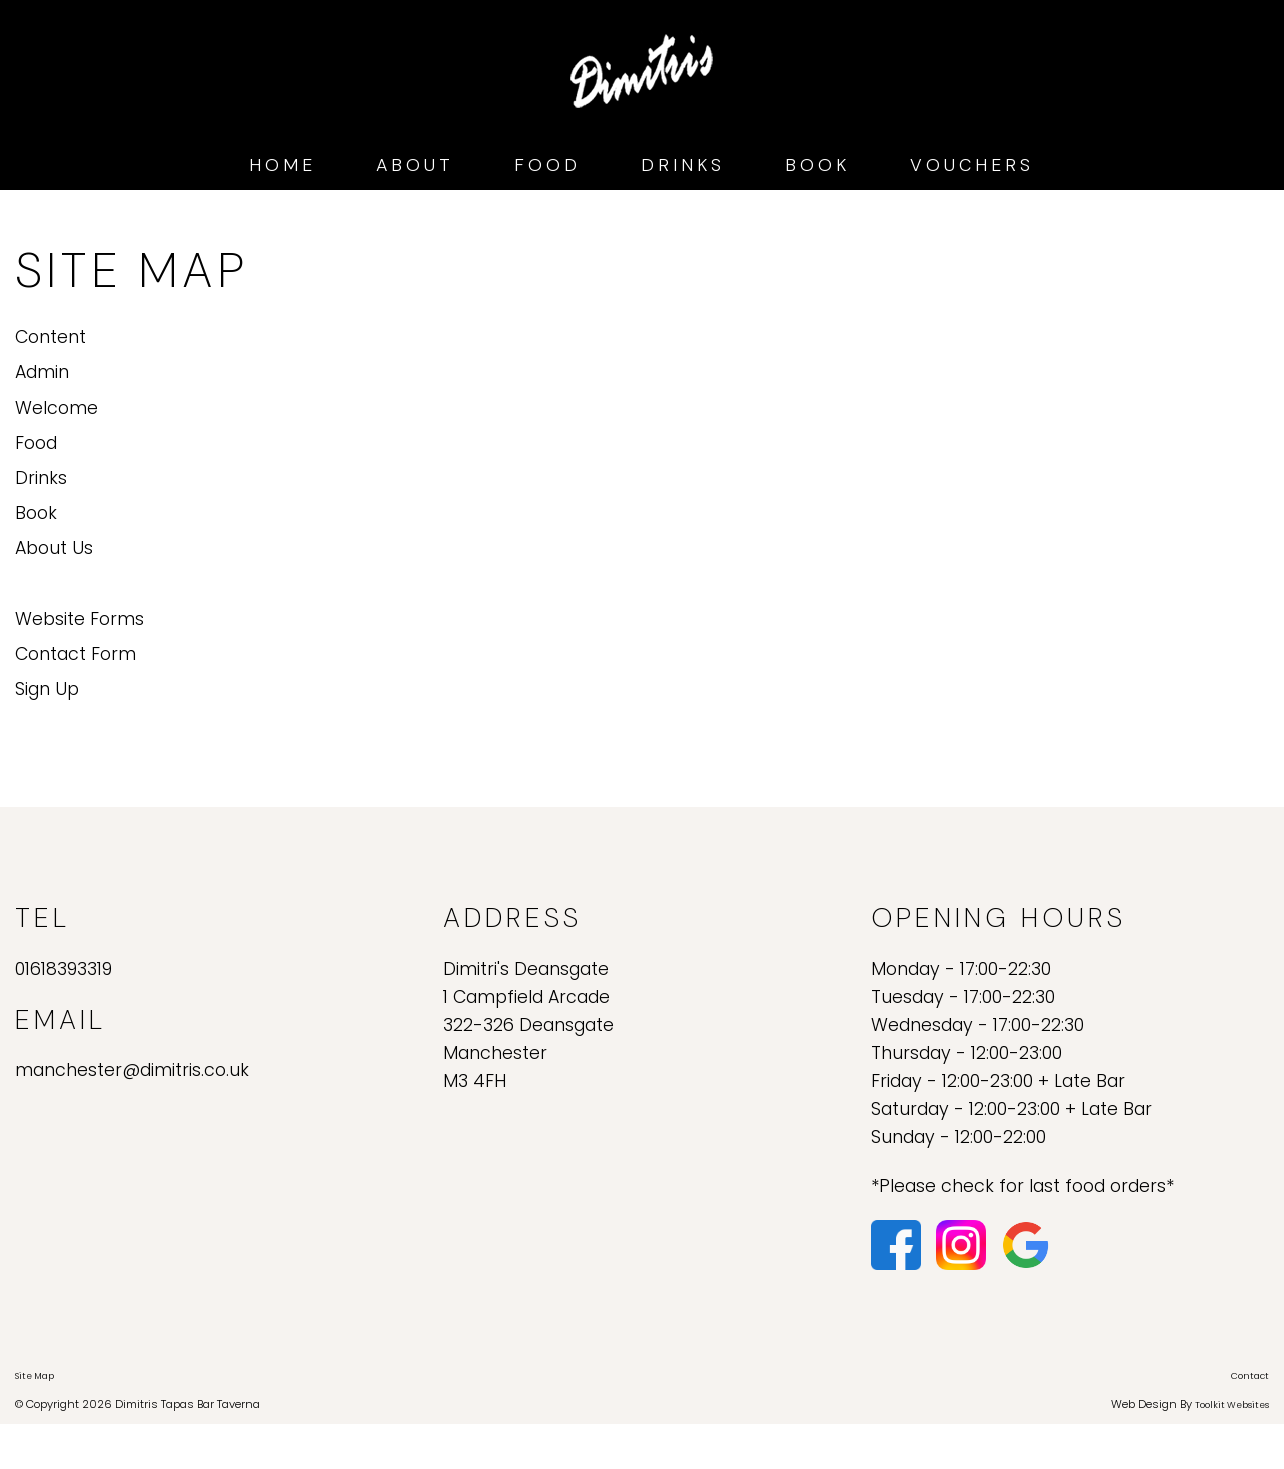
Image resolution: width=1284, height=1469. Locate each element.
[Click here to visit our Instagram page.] (963, 1244)
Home (282, 165)
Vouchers (972, 165)
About (415, 165)
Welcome (56, 408)
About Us (54, 548)
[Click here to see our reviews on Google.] (1026, 1244)
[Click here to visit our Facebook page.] (898, 1244)
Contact (1250, 1376)
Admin (42, 372)
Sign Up (47, 689)
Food (547, 165)
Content (50, 337)
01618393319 (63, 969)
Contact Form (75, 654)
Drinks (683, 165)
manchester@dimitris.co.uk (132, 1070)
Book (817, 165)
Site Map (34, 1376)
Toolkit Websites (1232, 1405)
